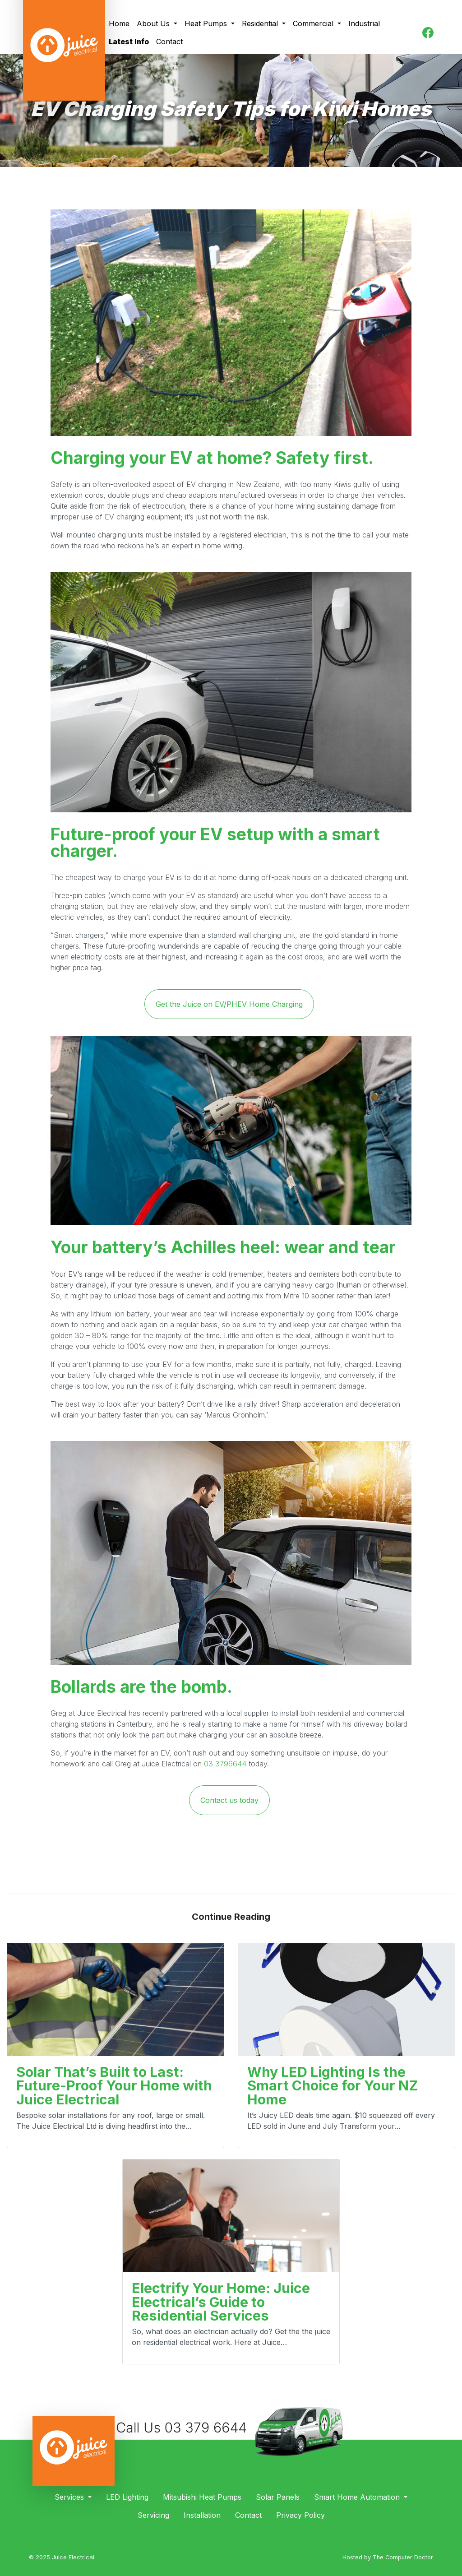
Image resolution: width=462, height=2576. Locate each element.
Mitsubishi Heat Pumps (202, 2497)
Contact (169, 41)
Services (70, 2497)
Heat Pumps (207, 23)
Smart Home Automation (358, 2497)
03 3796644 (225, 1763)
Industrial (364, 23)
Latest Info (129, 41)
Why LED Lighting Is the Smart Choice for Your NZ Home (332, 2086)
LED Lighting (127, 2497)
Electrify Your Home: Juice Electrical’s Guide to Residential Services (221, 2302)
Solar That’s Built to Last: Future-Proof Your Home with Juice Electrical (114, 2086)
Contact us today (229, 1800)
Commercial (314, 23)
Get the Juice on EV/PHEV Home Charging (229, 1004)
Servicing (153, 2515)
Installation (202, 2515)
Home (119, 23)
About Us (154, 23)
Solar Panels (278, 2497)
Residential (261, 23)
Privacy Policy (300, 2515)
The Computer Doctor (403, 2557)
